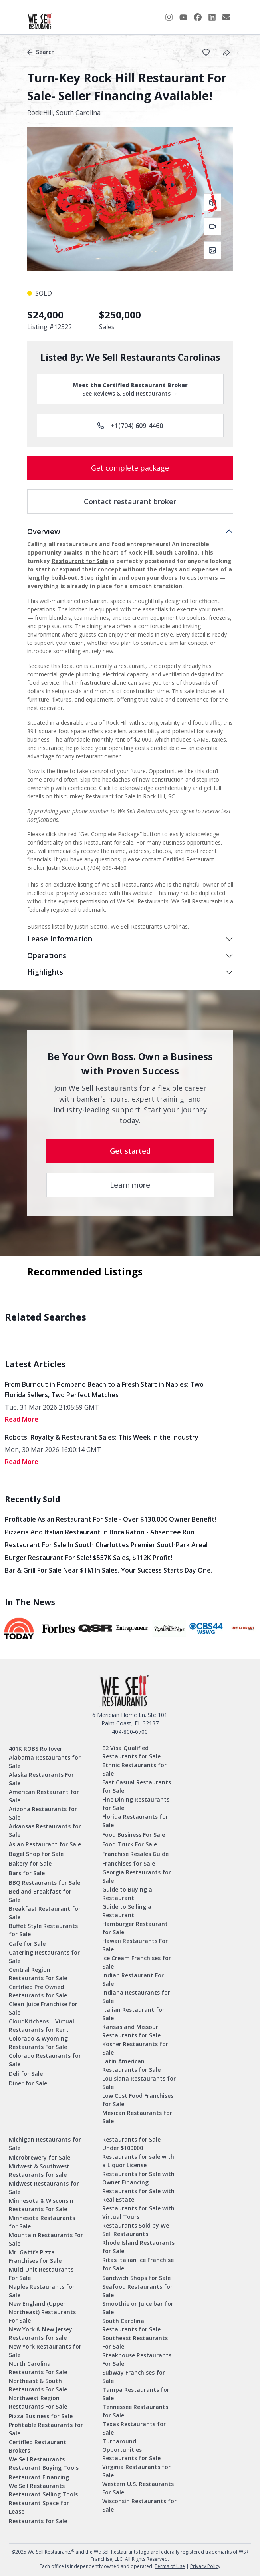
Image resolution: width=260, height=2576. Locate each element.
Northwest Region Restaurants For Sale (38, 2402)
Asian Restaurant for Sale (45, 1844)
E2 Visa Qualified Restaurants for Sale (131, 1752)
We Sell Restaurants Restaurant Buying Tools (44, 2463)
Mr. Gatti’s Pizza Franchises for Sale (35, 2256)
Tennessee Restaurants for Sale (135, 2411)
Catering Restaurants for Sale (44, 1957)
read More (21, 1419)
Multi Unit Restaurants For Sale (41, 2274)
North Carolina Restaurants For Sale (38, 2368)
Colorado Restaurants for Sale (45, 2060)
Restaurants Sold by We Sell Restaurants (135, 2230)
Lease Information (59, 938)
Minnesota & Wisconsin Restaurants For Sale (41, 2205)
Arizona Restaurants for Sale (43, 1813)
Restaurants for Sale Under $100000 (131, 2144)
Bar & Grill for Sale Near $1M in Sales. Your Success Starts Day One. (108, 1570)
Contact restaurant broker (130, 501)
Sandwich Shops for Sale (136, 2278)
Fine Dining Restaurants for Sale (135, 1804)
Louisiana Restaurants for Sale (139, 2083)
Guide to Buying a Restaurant (127, 1894)
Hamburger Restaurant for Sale (135, 1928)
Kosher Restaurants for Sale (135, 2048)
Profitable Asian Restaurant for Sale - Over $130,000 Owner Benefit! (110, 1519)
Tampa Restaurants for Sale (135, 2394)
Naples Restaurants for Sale (42, 2291)
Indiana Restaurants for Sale (136, 1997)
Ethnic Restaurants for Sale (134, 1769)
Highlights (45, 972)
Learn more (130, 1185)
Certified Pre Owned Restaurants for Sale (38, 1991)
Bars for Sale (27, 1873)
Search (41, 52)
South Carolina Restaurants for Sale (131, 2325)
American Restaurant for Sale (44, 1796)
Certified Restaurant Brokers (37, 2446)
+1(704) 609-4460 (130, 425)
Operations (46, 955)
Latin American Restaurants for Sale (131, 2065)
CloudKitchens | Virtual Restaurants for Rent (41, 2025)
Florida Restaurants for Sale (135, 1821)
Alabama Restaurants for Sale (45, 1762)
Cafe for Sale (27, 1943)
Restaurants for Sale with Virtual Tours (138, 2212)
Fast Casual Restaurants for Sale (136, 1786)
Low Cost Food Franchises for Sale (137, 2100)
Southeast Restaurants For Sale (135, 2342)
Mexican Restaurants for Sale (137, 2117)
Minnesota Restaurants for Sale (42, 2222)
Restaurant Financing (39, 2477)
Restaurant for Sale (80, 561)
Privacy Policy (205, 2566)
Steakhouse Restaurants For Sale (136, 2359)
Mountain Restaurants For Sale (46, 2239)
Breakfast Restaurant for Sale (45, 1913)
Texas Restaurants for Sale (134, 2428)
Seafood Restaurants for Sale (137, 2291)
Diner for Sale (28, 2083)
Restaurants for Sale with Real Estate (138, 2195)
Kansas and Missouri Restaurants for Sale (131, 2031)
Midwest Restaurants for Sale (44, 2188)
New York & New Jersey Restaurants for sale (40, 2333)
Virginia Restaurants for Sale (136, 2471)
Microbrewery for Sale (39, 2157)
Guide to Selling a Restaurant (126, 1911)
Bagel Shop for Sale (36, 1854)
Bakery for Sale (30, 1863)
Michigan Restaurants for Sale (45, 2144)
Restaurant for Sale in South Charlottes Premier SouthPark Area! (106, 1544)
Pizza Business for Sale (41, 2416)
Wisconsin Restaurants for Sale (139, 2505)
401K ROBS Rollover (35, 1748)
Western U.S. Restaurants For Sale (138, 2488)
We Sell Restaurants (142, 811)
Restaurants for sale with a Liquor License (138, 2161)
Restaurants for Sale (38, 2521)
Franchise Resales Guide (135, 1854)
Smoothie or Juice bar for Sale (137, 2308)
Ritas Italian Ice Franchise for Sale (138, 2264)
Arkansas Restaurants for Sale (45, 1830)
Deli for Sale (26, 2073)
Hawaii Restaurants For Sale (135, 1945)
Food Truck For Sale (129, 1844)
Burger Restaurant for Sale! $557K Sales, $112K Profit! (88, 1557)
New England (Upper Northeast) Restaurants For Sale (42, 2312)
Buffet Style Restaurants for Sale (43, 1930)
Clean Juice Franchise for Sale (43, 2008)
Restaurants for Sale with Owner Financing (138, 2178)
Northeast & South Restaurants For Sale (38, 2385)
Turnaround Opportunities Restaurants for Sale (131, 2449)
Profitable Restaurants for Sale (46, 2429)
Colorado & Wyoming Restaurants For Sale (38, 2043)
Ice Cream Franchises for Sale (136, 1962)
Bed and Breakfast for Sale (40, 1896)
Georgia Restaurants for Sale (136, 1876)
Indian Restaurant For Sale (133, 1979)
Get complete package (130, 468)
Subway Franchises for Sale (133, 2377)
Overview (43, 531)
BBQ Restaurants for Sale (44, 1882)
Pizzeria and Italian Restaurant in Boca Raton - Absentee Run (100, 1532)
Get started (130, 1151)
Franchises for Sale (128, 1863)
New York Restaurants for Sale (45, 2351)
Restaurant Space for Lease (39, 2507)
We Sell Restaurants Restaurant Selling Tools (43, 2490)
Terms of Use (170, 2566)
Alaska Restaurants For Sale (41, 1779)
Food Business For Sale (133, 1834)
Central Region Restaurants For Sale (38, 1974)
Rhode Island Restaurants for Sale (138, 2247)
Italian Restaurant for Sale (133, 2014)
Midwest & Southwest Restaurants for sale (39, 2170)
